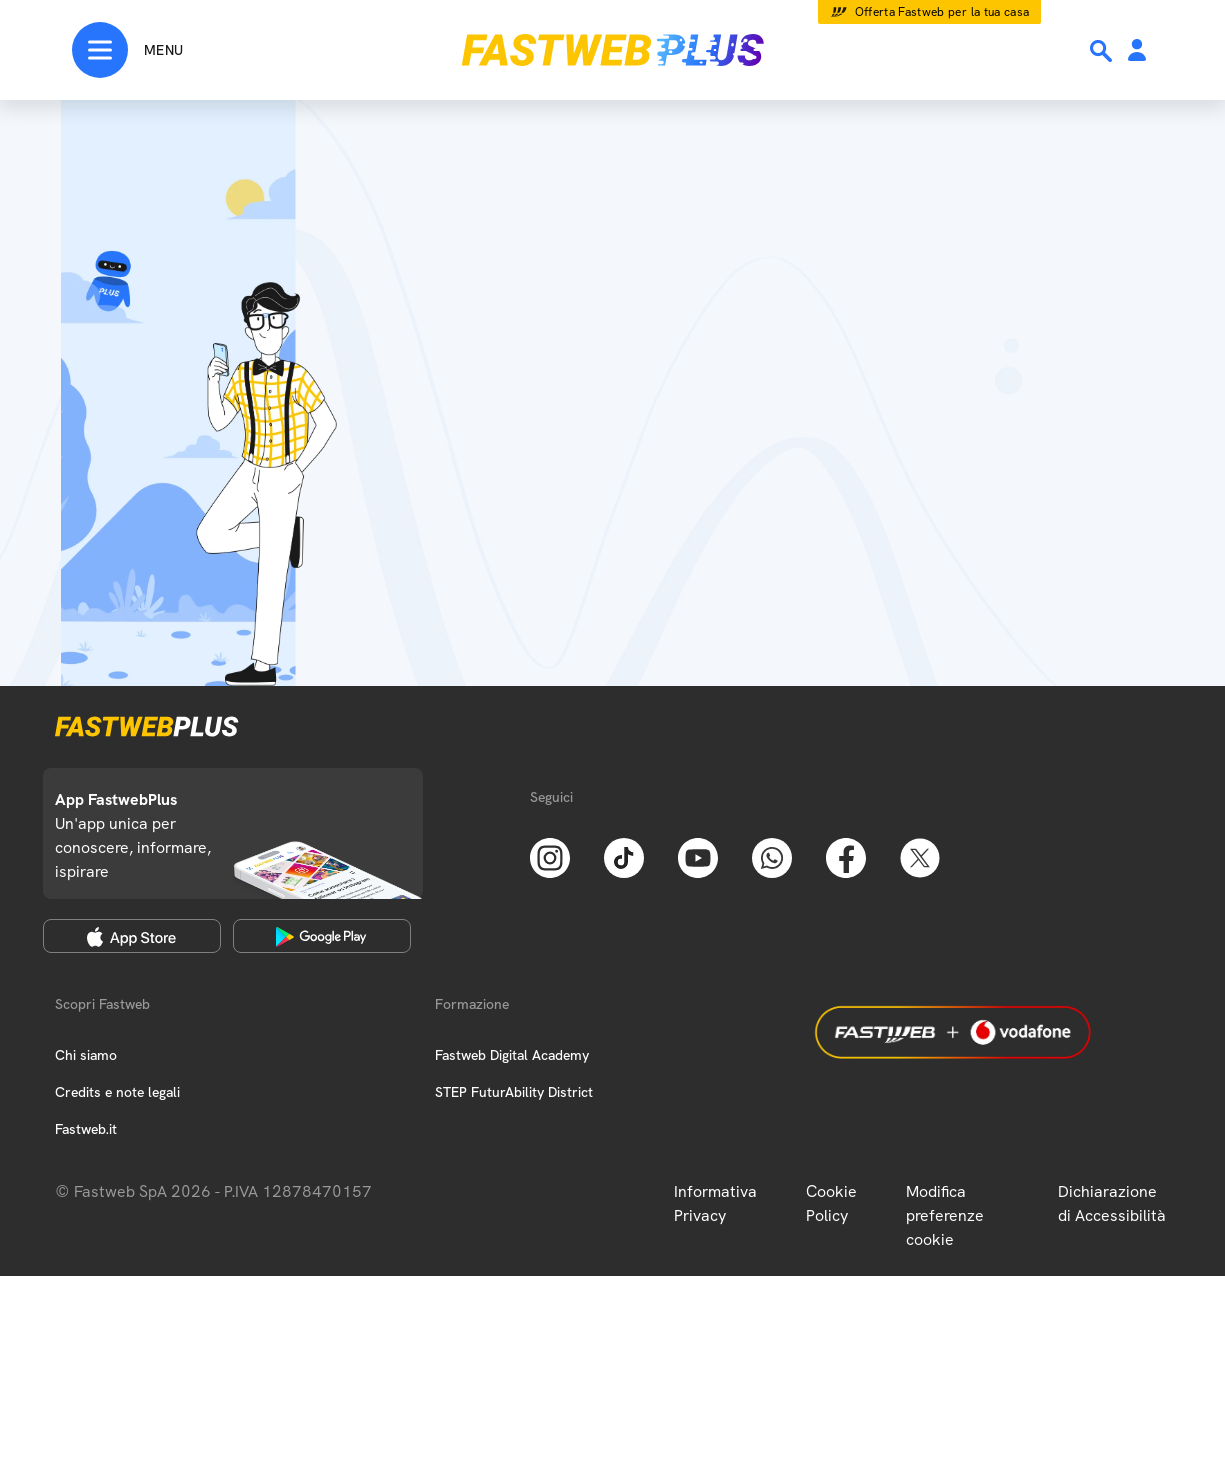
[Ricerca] (1103, 51)
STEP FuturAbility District (514, 1092)
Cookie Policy (831, 1203)
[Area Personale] (1137, 51)
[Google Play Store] (322, 936)
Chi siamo (86, 1055)
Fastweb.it (86, 1129)
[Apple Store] (132, 936)
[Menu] (127, 50)
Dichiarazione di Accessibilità (1112, 1203)
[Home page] (613, 50)
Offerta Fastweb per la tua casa (942, 12)
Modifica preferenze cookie (945, 1215)
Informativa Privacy (715, 1203)
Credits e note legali (117, 1092)
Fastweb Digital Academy (512, 1055)
